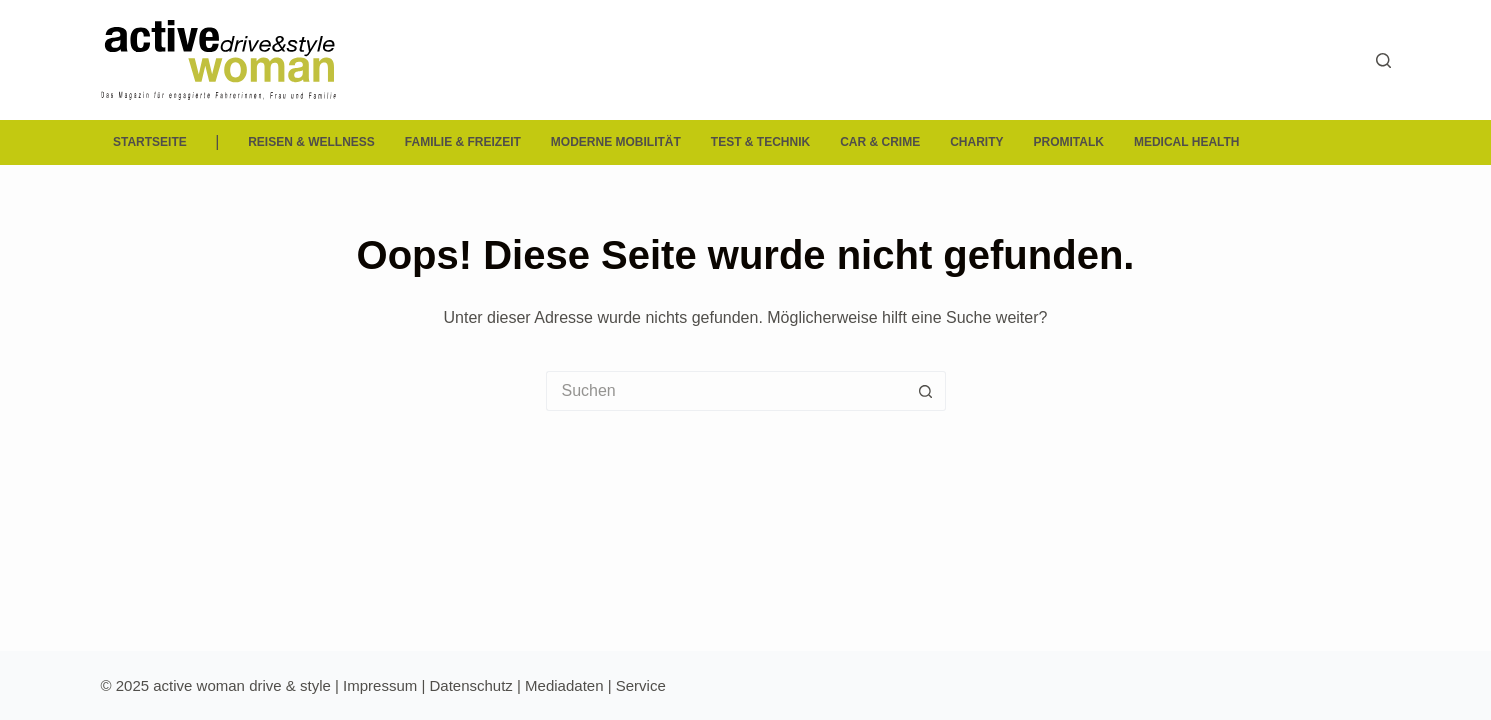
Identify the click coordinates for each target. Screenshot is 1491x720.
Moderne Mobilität (616, 142)
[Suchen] (1383, 60)
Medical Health (1187, 142)
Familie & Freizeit (463, 142)
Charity (976, 142)
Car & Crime (880, 142)
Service (641, 685)
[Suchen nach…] (726, 391)
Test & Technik (760, 142)
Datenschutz (470, 685)
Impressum (380, 685)
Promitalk (1069, 142)
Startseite (150, 142)
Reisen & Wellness (311, 142)
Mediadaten (564, 685)
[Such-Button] (926, 391)
